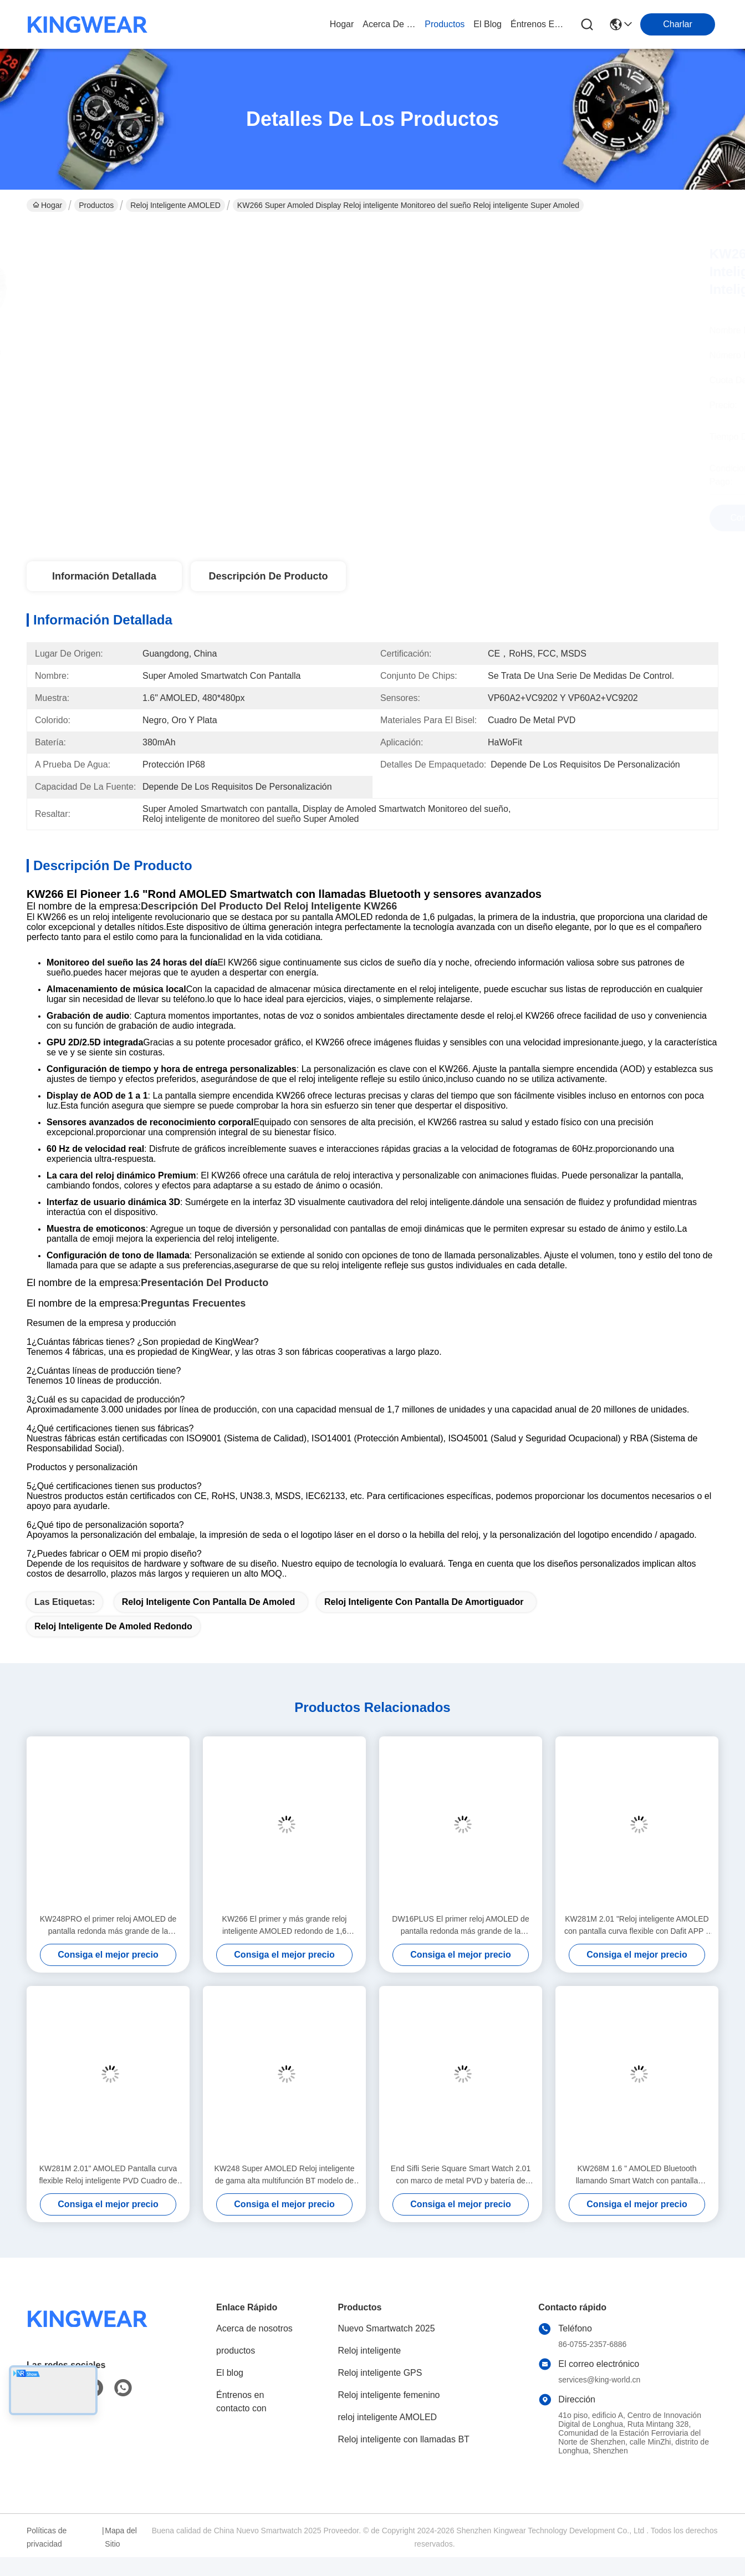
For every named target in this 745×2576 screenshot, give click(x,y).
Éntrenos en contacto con (537, 24)
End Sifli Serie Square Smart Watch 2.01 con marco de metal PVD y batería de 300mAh (460, 2175)
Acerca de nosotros (254, 2328)
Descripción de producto (268, 576)
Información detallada (104, 576)
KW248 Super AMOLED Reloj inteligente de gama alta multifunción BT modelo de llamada (285, 2175)
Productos (96, 205)
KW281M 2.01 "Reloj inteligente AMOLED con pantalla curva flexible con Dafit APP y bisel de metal (637, 1925)
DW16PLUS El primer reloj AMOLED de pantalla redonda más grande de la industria (460, 1925)
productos (445, 24)
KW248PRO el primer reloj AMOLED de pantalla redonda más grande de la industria (108, 1925)
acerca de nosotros (389, 24)
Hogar (342, 24)
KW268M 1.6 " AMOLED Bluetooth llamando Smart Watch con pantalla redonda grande (637, 2175)
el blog (487, 24)
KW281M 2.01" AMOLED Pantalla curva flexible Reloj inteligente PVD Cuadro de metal (108, 2175)
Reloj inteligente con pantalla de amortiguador (423, 1602)
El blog (229, 2372)
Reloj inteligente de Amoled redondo (113, 1626)
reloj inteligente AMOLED (175, 205)
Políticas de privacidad (47, 2537)
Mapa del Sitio (121, 2537)
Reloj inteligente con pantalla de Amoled (208, 1602)
